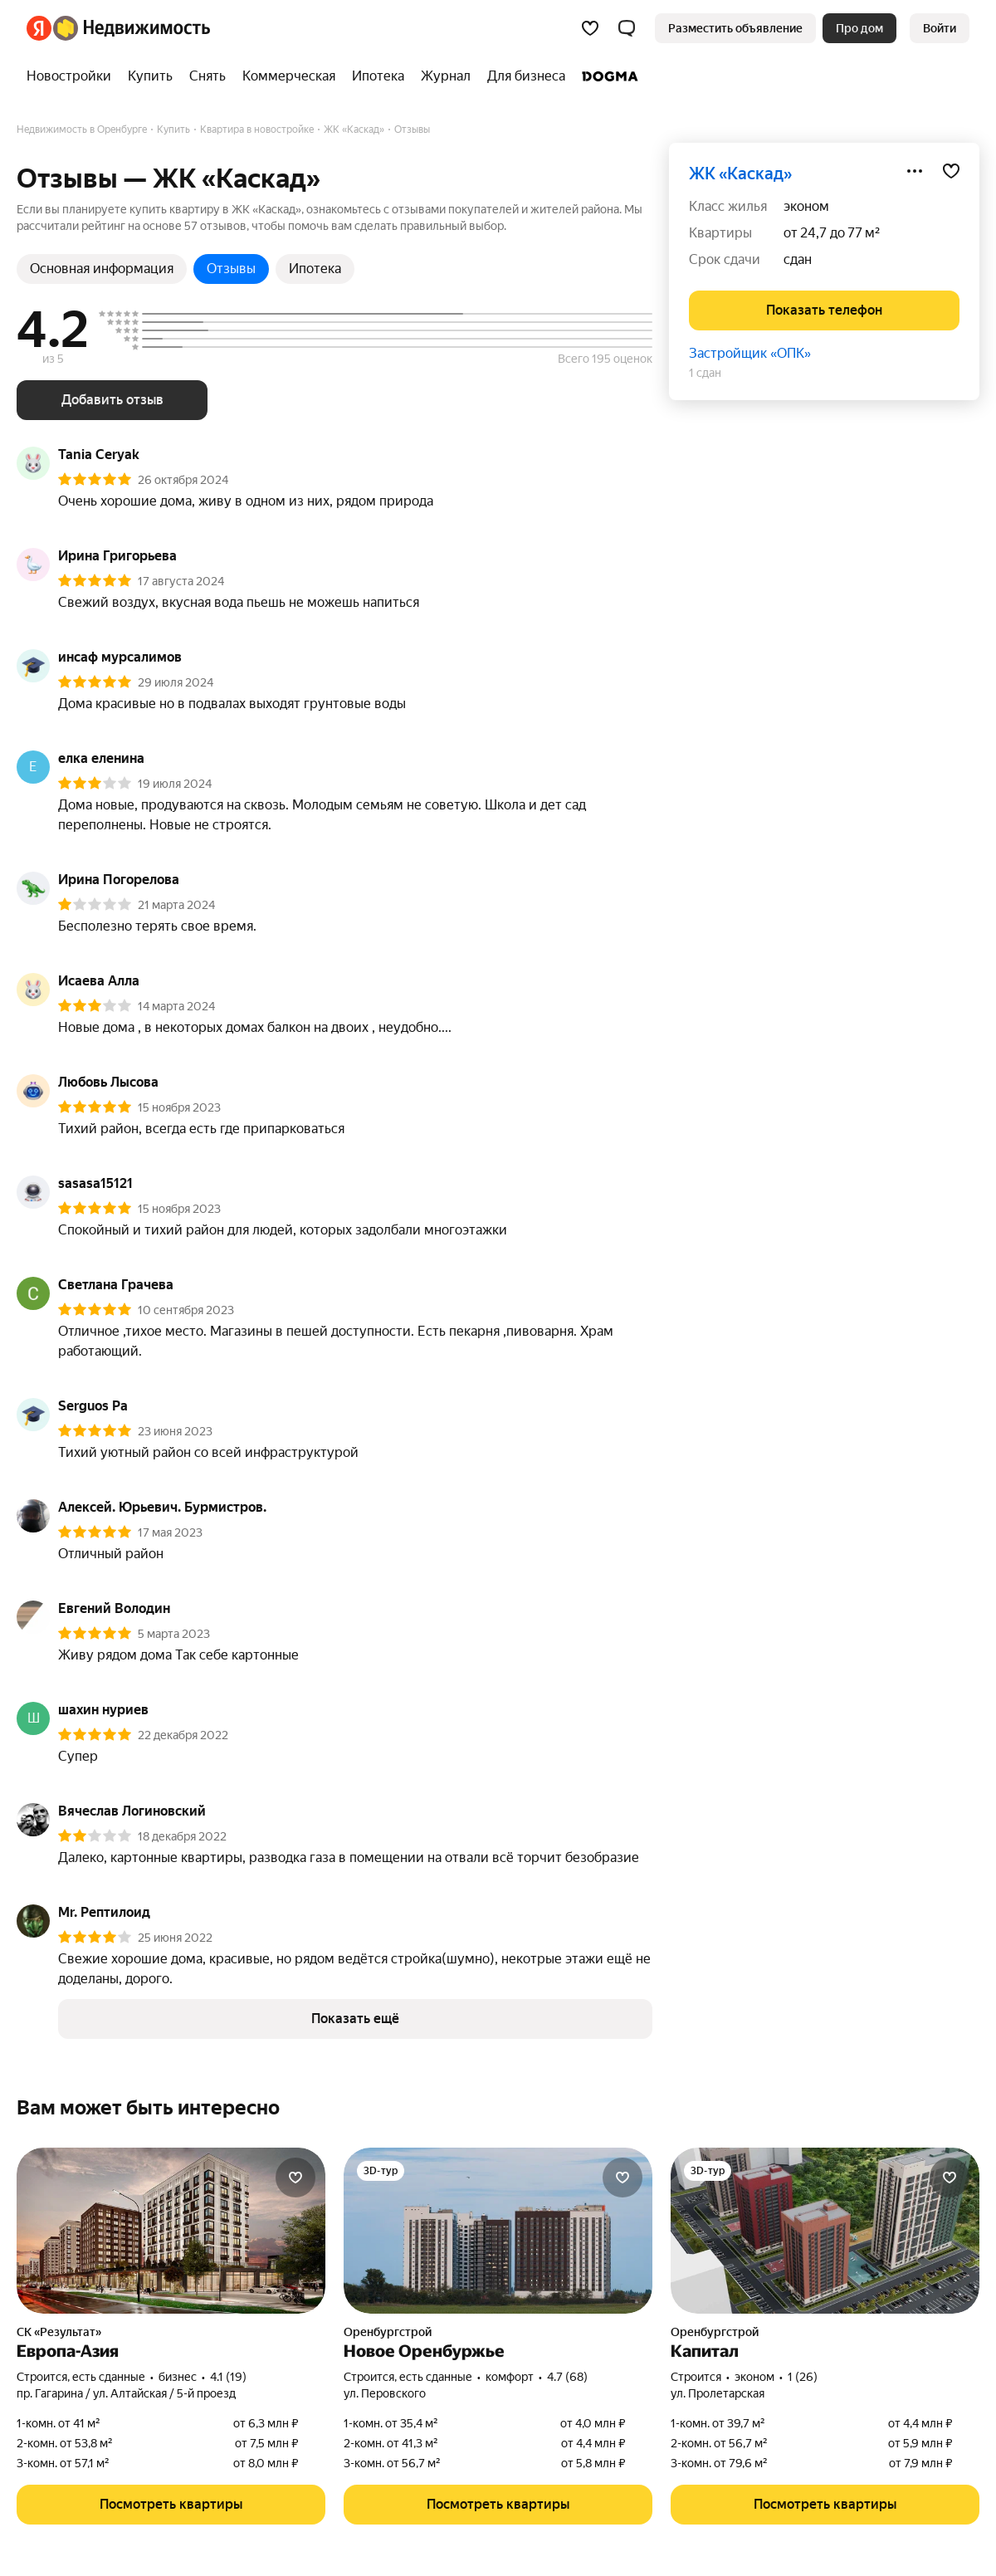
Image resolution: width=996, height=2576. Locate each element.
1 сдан (705, 372)
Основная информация (101, 268)
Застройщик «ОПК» (750, 353)
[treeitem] (73, 76)
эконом (806, 206)
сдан (798, 259)
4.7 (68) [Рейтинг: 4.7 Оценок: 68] (567, 2376)
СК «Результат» (59, 2332)
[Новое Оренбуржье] (498, 2231)
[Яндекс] (39, 28)
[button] (627, 28)
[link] (939, 28)
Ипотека (315, 268)
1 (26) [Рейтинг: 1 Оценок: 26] (803, 2376)
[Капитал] (825, 2231)
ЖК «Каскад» (740, 173)
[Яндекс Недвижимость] (131, 28)
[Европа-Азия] (171, 2231)
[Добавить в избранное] (951, 171)
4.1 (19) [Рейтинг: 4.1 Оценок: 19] (228, 2376)
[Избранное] (590, 28)
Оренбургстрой (388, 2332)
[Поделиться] (915, 171)
